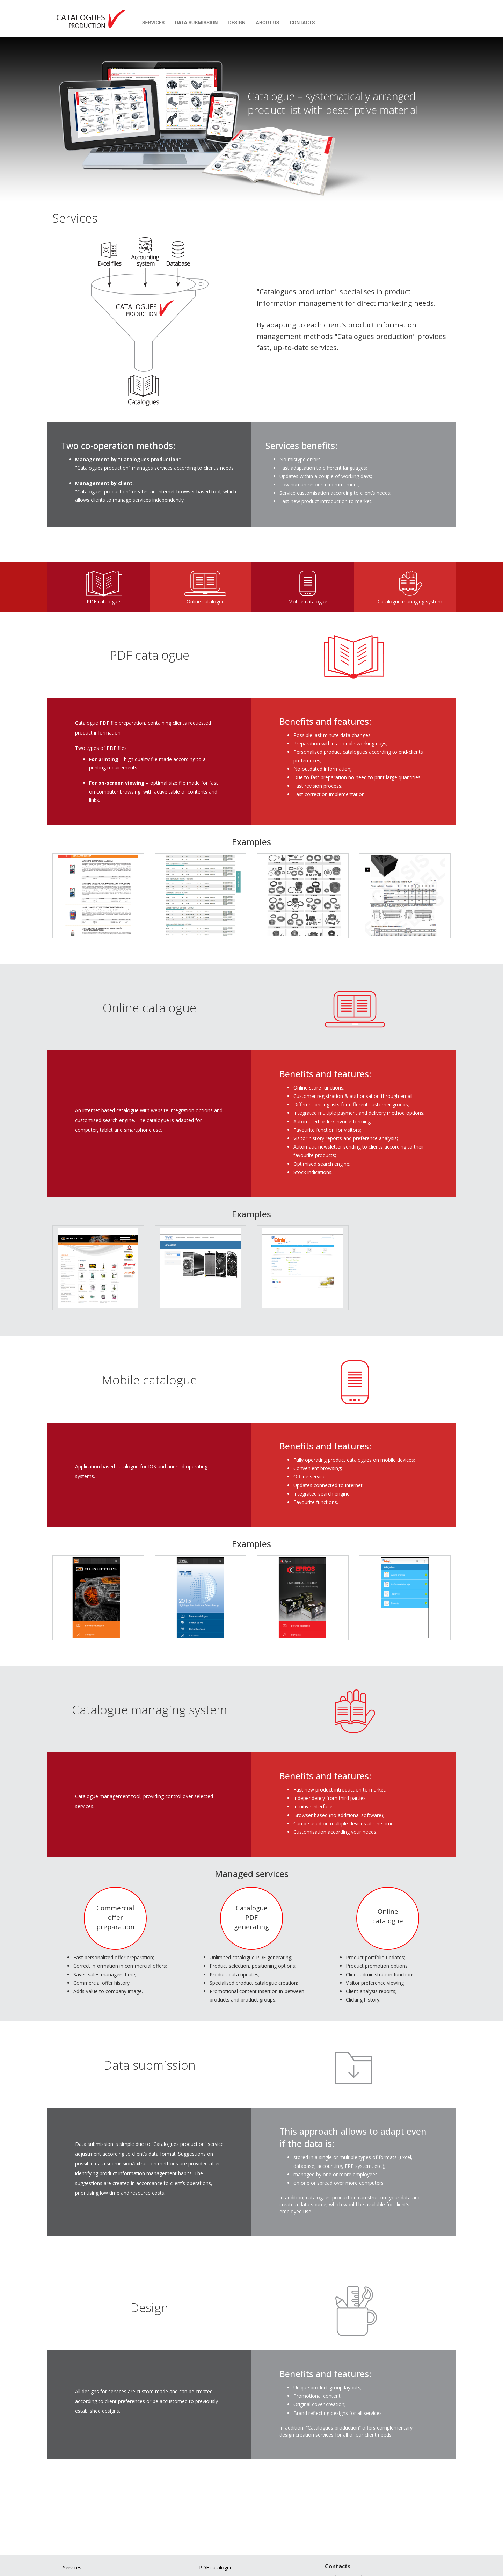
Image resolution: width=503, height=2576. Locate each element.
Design (233, 23)
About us (264, 23)
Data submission (193, 23)
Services (150, 23)
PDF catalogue (216, 2567)
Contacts (299, 23)
